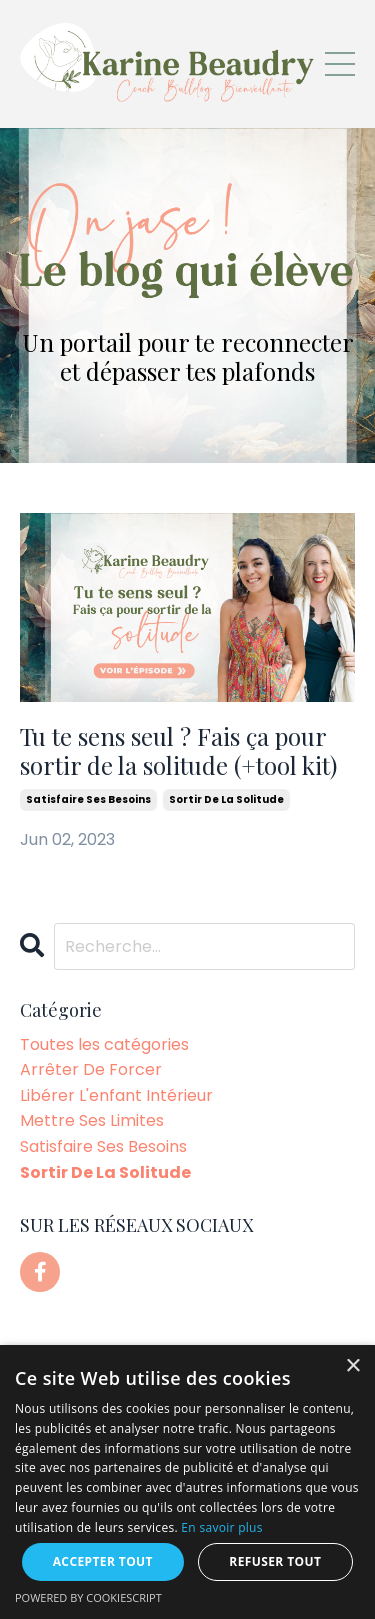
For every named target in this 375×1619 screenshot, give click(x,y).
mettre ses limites (92, 1120)
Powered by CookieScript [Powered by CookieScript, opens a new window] (88, 1597)
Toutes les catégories (104, 1044)
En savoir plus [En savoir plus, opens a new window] (221, 1527)
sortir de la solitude (226, 799)
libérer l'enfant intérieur (116, 1095)
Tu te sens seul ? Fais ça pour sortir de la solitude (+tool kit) (178, 751)
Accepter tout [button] (103, 1561)
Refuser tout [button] (275, 1561)
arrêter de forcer (91, 1069)
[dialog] (187, 1482)
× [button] (352, 1366)
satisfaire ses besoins (88, 799)
